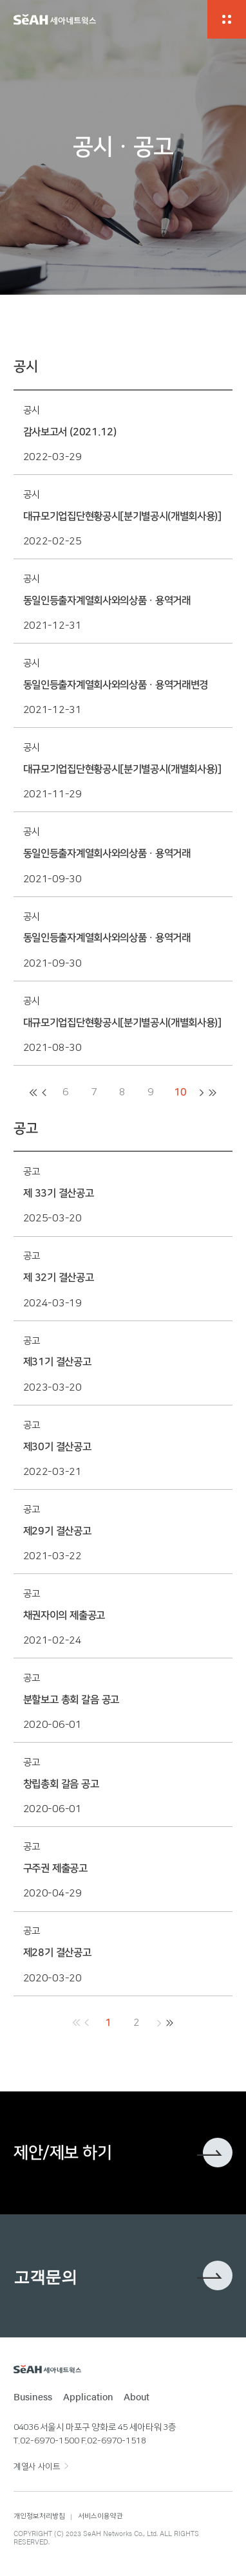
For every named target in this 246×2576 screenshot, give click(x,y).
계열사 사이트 (37, 2467)
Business (33, 2396)
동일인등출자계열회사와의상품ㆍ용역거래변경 (115, 685)
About (136, 2396)
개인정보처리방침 (39, 2516)
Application (88, 2396)
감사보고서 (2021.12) (70, 432)
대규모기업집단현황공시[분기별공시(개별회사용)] (122, 516)
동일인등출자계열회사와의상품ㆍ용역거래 (107, 600)
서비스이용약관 (100, 2516)
